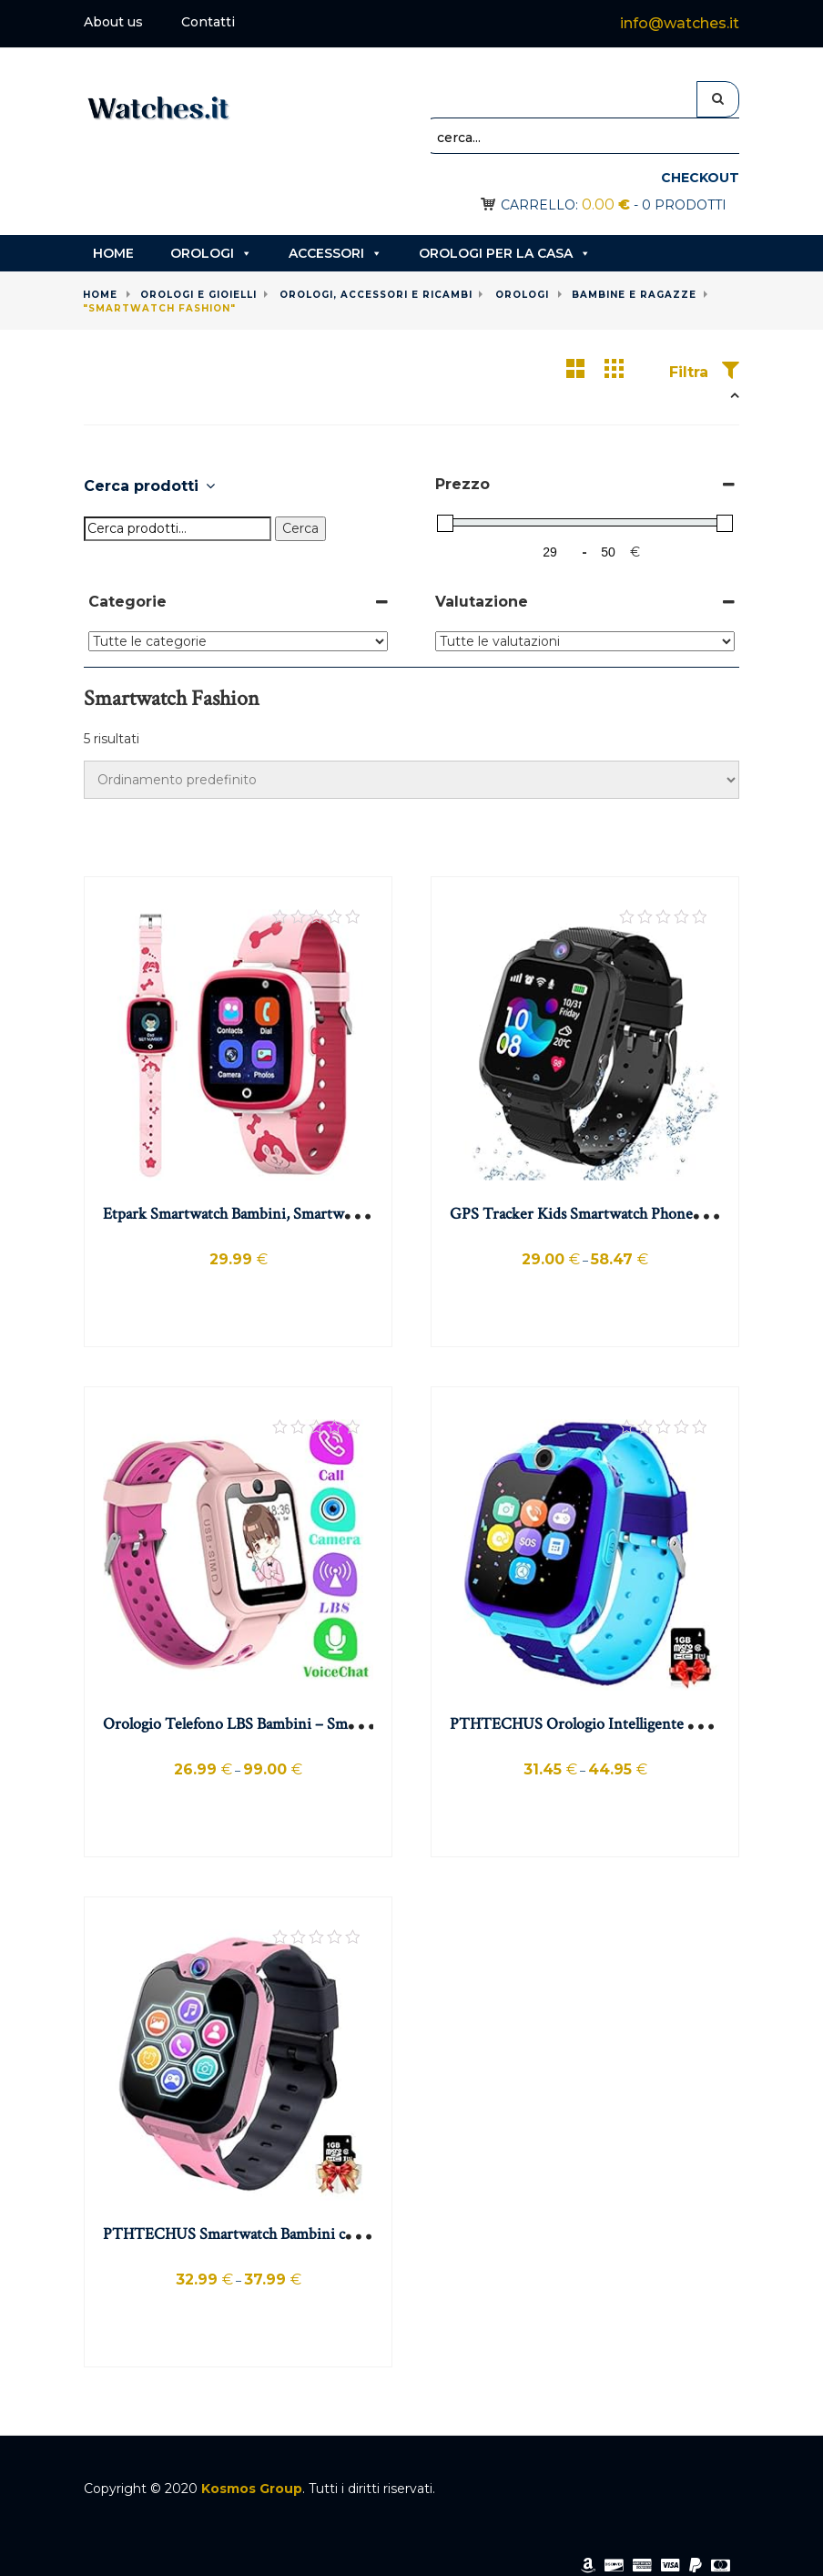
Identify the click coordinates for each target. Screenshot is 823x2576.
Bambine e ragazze (634, 295)
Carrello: (565, 205)
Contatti (208, 22)
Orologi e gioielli (198, 295)
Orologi (211, 253)
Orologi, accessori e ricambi (375, 295)
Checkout (700, 177)
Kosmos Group (251, 2488)
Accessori (335, 253)
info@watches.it (679, 23)
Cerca (300, 528)
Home (113, 253)
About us (113, 22)
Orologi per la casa (505, 253)
